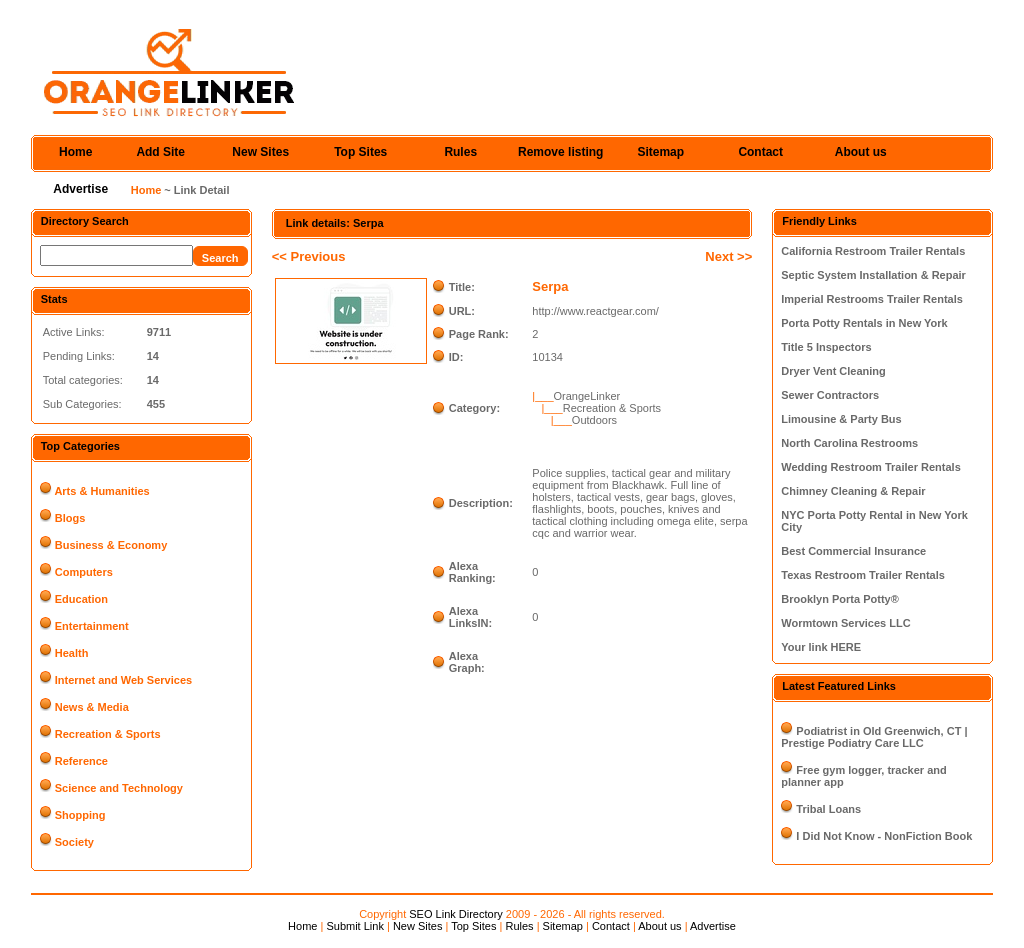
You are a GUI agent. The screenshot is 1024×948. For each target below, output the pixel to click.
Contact (760, 152)
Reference (81, 761)
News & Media (92, 707)
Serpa (550, 286)
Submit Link (354, 926)
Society (74, 842)
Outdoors (594, 420)
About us (861, 152)
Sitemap (660, 152)
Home (75, 152)
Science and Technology (119, 788)
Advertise (80, 189)
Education (81, 599)
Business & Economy (111, 545)
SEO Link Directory (456, 914)
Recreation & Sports (108, 734)
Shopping (80, 815)
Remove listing (560, 152)
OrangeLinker (587, 396)
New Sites (260, 152)
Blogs (70, 518)
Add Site (160, 152)
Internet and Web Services (123, 680)
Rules (460, 152)
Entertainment (92, 626)
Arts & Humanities (101, 491)
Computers (84, 572)
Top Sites (360, 152)
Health (72, 653)
